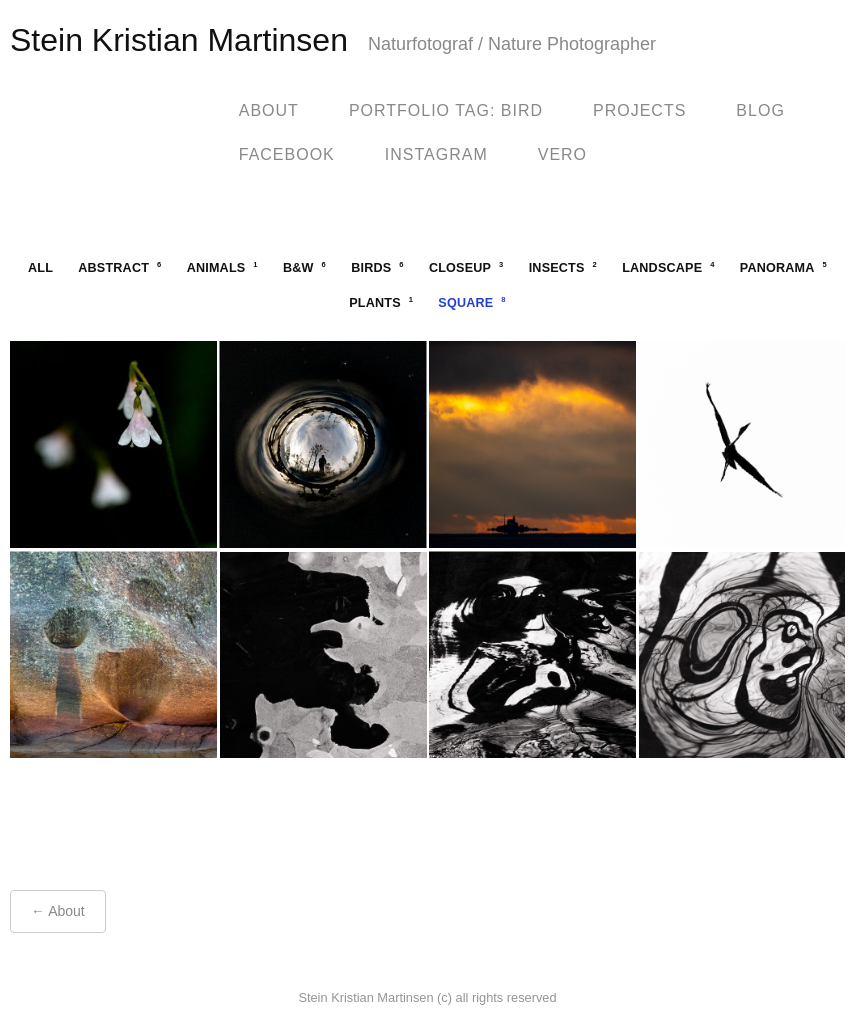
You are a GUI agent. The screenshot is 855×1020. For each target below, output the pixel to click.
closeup (466, 267)
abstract (119, 267)
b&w (304, 267)
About (269, 110)
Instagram (436, 154)
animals (222, 267)
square (471, 302)
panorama (783, 267)
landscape (668, 267)
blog (760, 110)
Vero (562, 154)
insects (563, 267)
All (40, 268)
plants (381, 302)
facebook (287, 154)
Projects (639, 110)
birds (377, 267)
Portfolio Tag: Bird (446, 110)
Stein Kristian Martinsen (179, 40)
